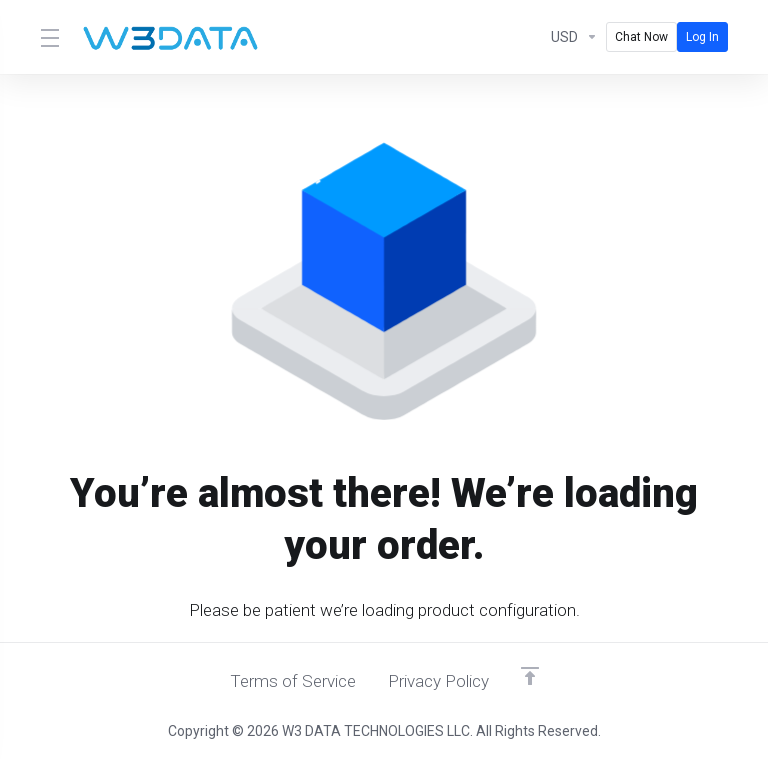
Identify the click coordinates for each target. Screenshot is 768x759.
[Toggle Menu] (48, 37)
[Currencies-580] (574, 37)
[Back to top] (530, 676)
